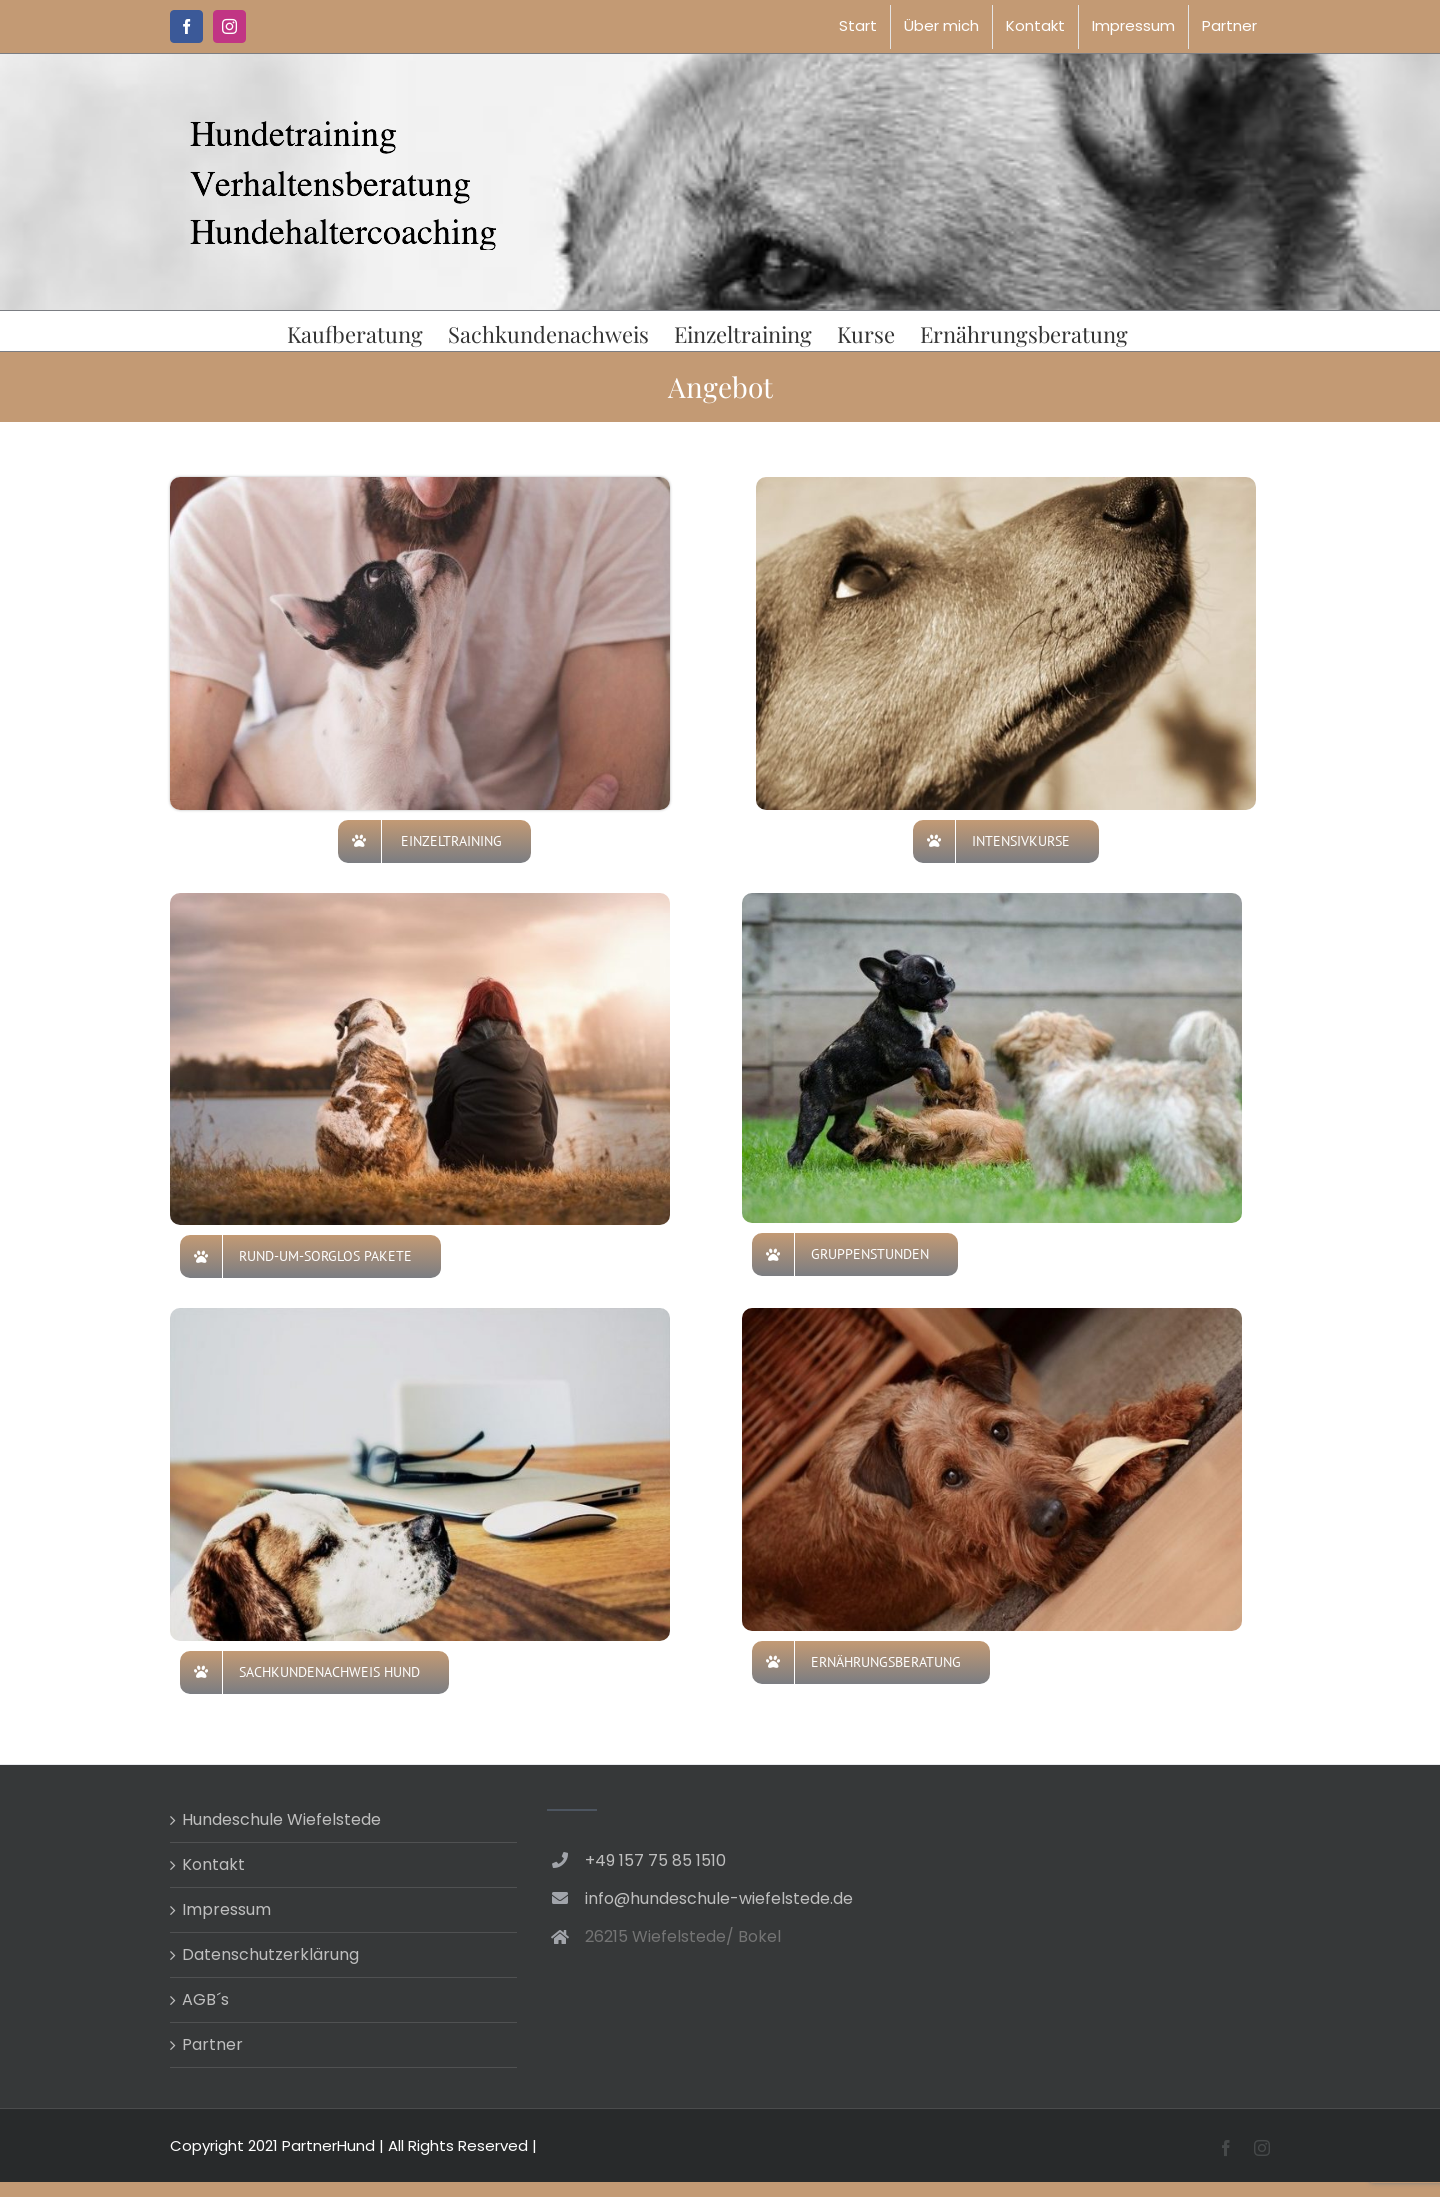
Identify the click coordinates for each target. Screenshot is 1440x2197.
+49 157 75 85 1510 (655, 1860)
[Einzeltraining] (420, 484)
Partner (212, 2044)
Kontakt (213, 1864)
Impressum (226, 1909)
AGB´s (205, 1999)
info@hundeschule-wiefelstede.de (719, 1898)
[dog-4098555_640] (1006, 484)
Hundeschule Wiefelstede (281, 1819)
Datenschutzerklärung (270, 1954)
